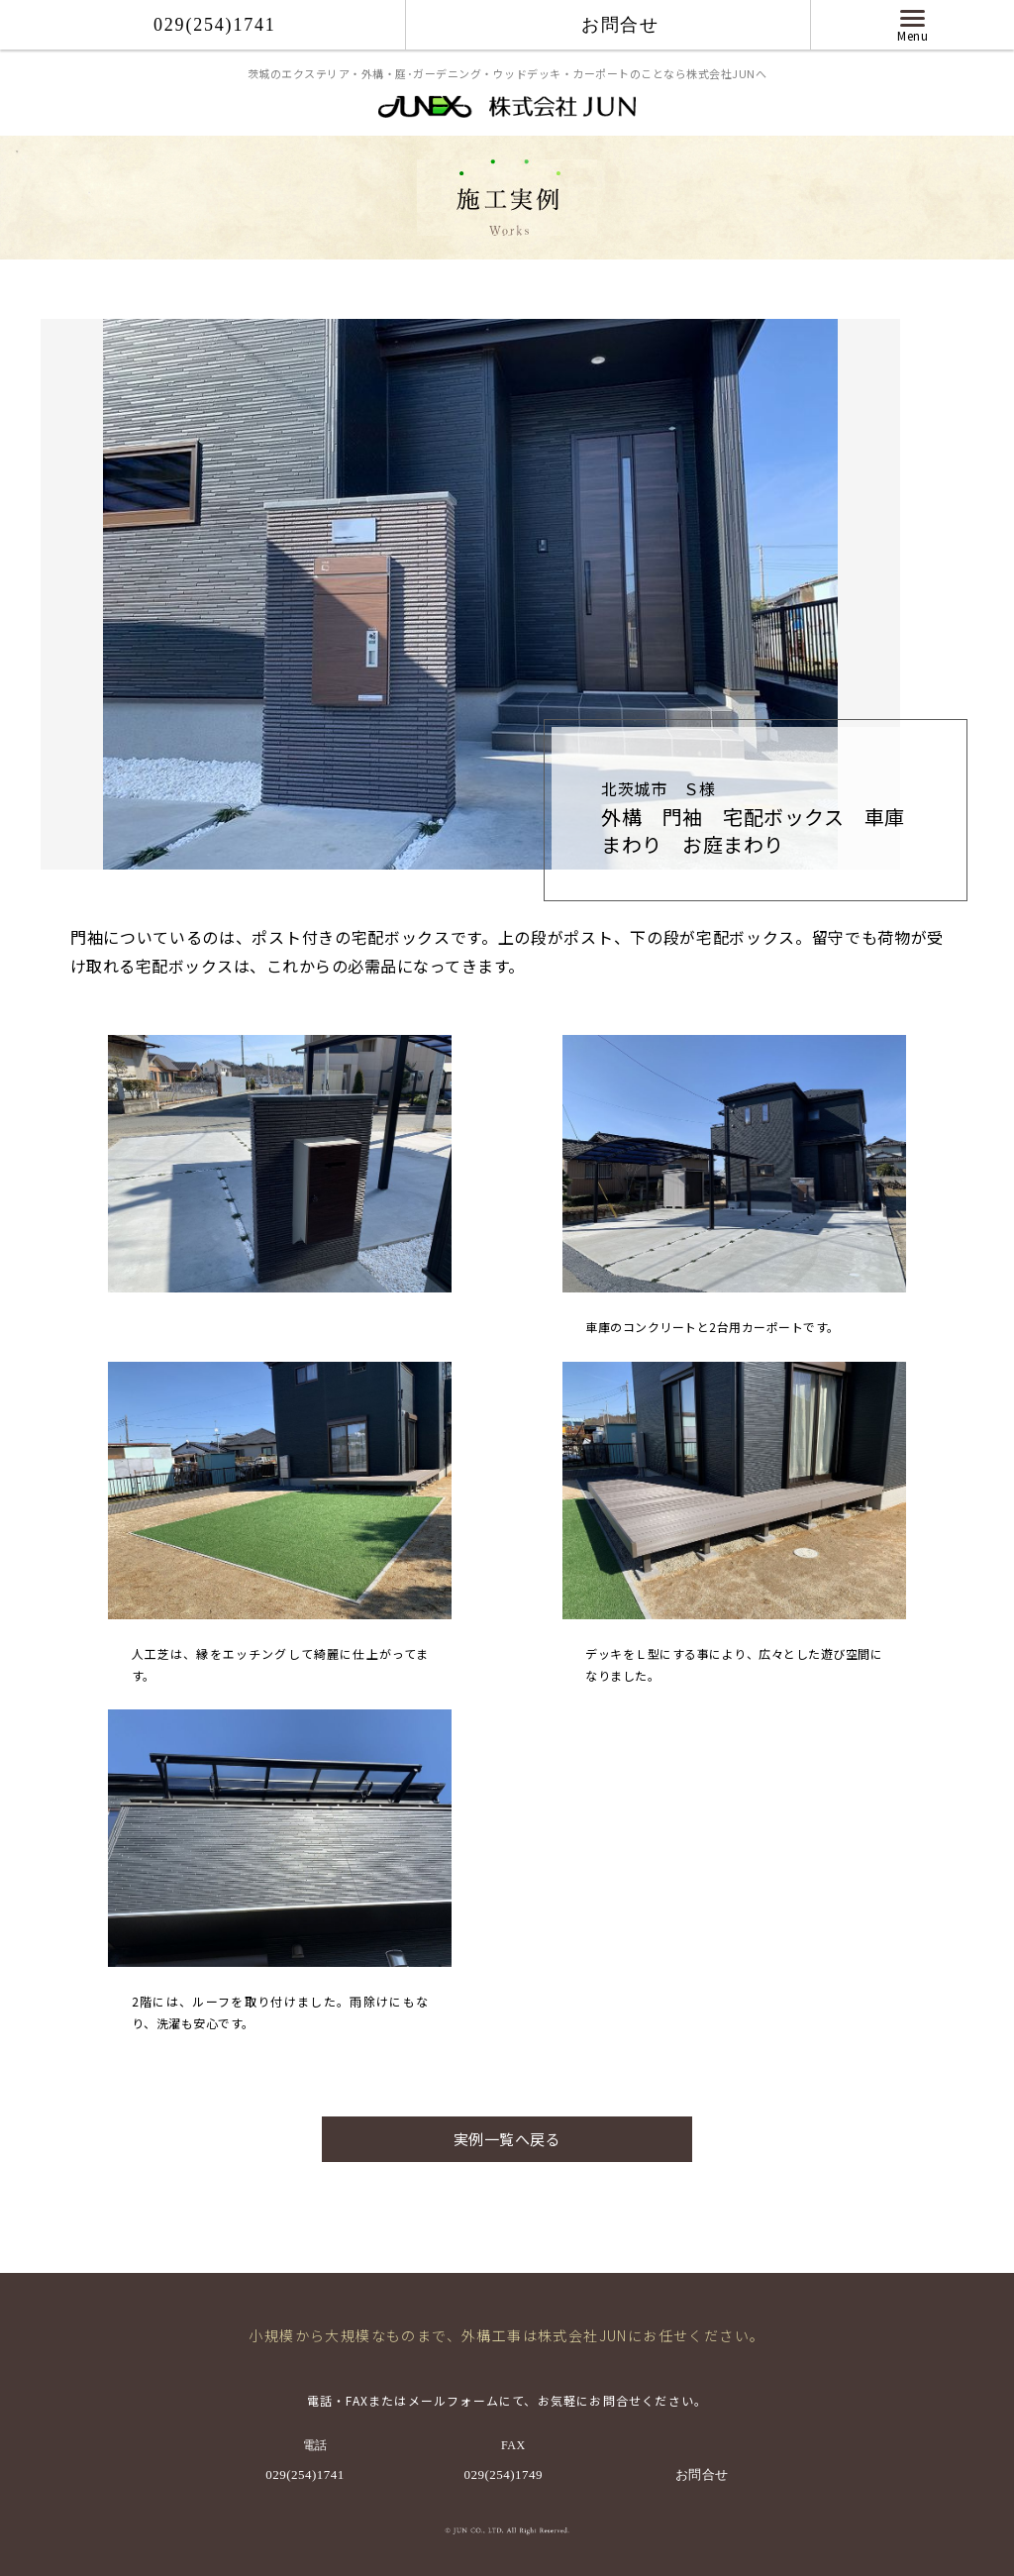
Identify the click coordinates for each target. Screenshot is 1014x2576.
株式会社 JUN (507, 109)
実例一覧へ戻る (507, 2138)
